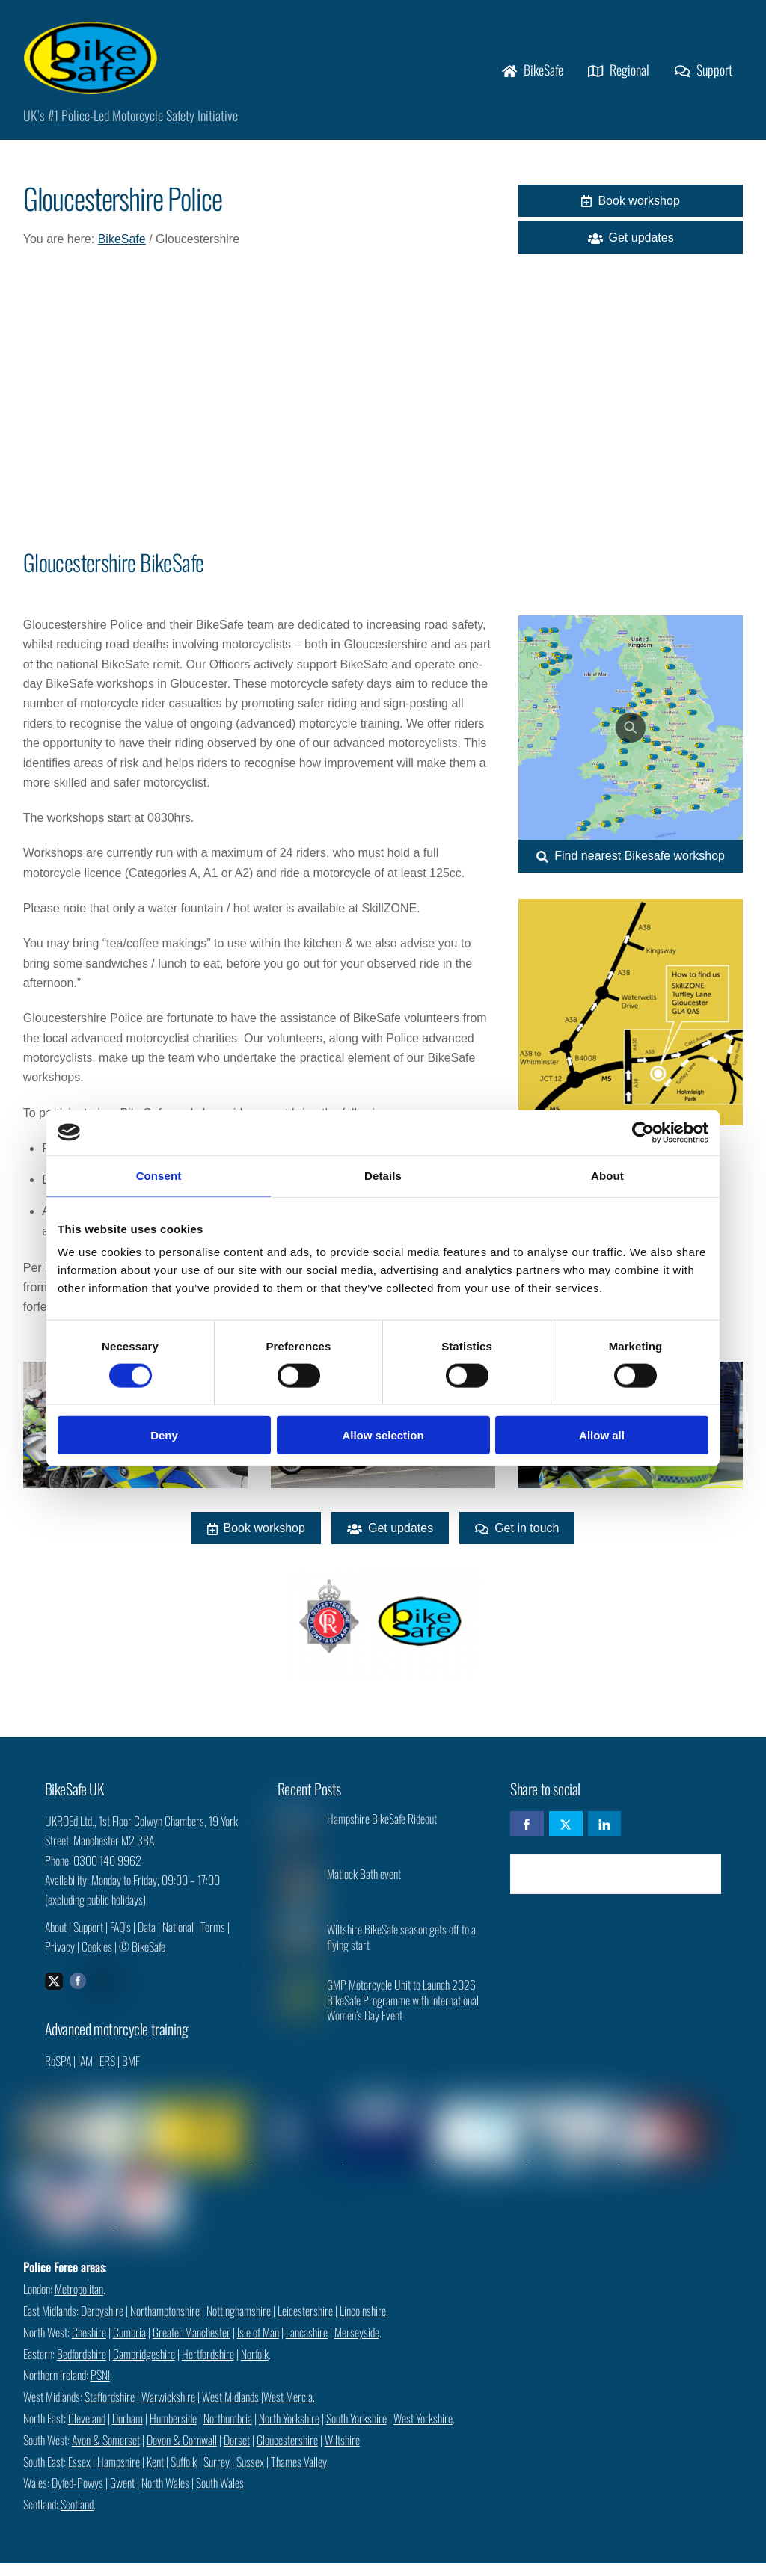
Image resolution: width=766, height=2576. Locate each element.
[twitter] (54, 1991)
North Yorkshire (289, 2401)
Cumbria (129, 2315)
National (178, 1938)
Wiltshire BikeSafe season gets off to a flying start (401, 1948)
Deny (164, 1435)
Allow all (602, 1435)
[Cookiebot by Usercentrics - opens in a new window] (642, 1132)
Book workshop (630, 205)
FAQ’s (120, 1938)
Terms (212, 1938)
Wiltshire (342, 2423)
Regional (618, 71)
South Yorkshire (356, 2401)
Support (703, 71)
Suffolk (184, 2444)
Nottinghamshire (238, 2293)
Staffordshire (110, 2379)
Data (147, 1938)
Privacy (60, 1958)
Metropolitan (79, 2272)
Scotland (77, 2487)
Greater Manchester (191, 2315)
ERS (107, 2073)
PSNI (100, 2358)
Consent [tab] (159, 1175)
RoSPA (58, 2073)
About (56, 1938)
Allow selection (382, 1435)
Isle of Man (258, 2315)
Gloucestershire (287, 2423)
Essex (79, 2444)
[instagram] (102, 1991)
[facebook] (78, 1991)
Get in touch (517, 1535)
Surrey (216, 2444)
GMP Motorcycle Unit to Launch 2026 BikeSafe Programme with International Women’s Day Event (403, 2011)
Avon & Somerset (106, 2423)
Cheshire (89, 2315)
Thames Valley (299, 2444)
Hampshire (118, 2444)
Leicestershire (305, 2293)
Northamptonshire (165, 2293)
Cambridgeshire (144, 2337)
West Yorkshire (423, 2401)
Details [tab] (383, 1175)
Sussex (250, 2444)
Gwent (122, 2465)
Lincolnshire (363, 2293)
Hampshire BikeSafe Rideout (382, 1830)
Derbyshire (102, 2293)
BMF (131, 2073)
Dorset (237, 2423)
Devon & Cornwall (182, 2423)
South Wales (220, 2465)
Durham (127, 2401)
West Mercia (288, 2379)
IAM (85, 2073)
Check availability (615, 1885)
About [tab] (607, 1175)
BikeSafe (532, 71)
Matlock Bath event (364, 1885)
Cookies (97, 1958)
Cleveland (86, 2401)
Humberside (173, 2401)
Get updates (631, 243)
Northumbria (227, 2401)
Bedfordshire (81, 2337)
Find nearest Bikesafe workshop (630, 859)
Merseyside (356, 2315)
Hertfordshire (208, 2337)
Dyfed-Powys (77, 2465)
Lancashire (307, 2315)
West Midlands (230, 2379)
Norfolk (255, 2337)
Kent (155, 2444)
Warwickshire (168, 2379)
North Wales (165, 2465)
